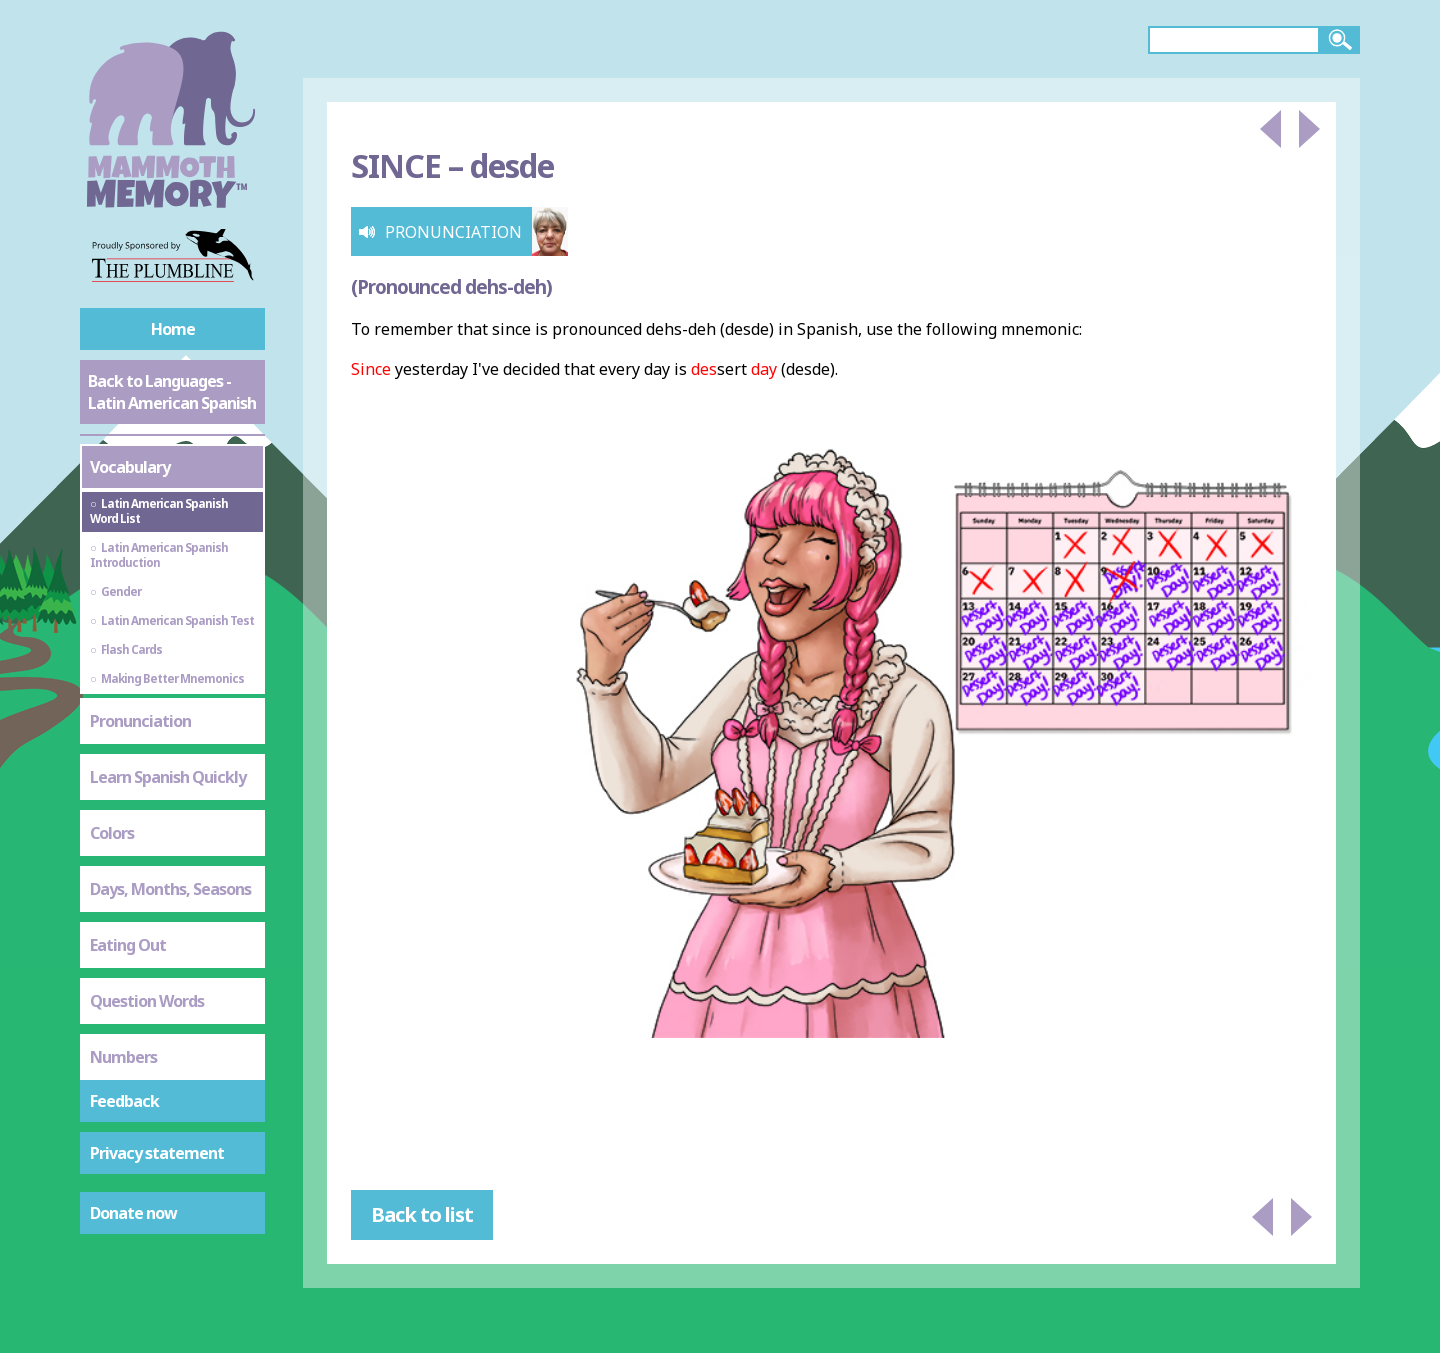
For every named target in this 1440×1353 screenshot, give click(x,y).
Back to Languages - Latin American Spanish (172, 392)
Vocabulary (130, 467)
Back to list (422, 1214)
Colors (112, 833)
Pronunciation (140, 721)
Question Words (147, 1001)
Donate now (133, 1213)
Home (173, 329)
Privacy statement (157, 1153)
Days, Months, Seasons (170, 889)
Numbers (123, 1057)
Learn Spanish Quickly (168, 777)
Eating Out (128, 945)
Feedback (124, 1101)
